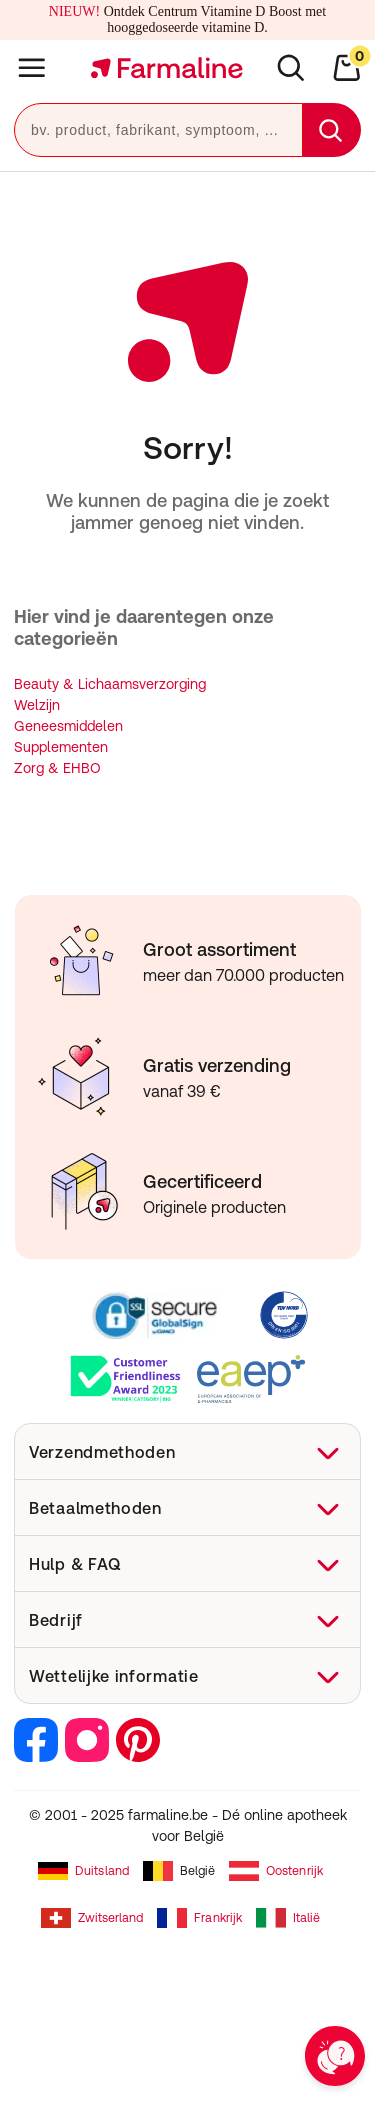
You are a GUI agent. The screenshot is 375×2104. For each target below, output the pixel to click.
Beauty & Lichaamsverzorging (110, 684)
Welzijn (37, 705)
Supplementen (61, 747)
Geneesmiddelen (68, 726)
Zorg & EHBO (57, 768)
